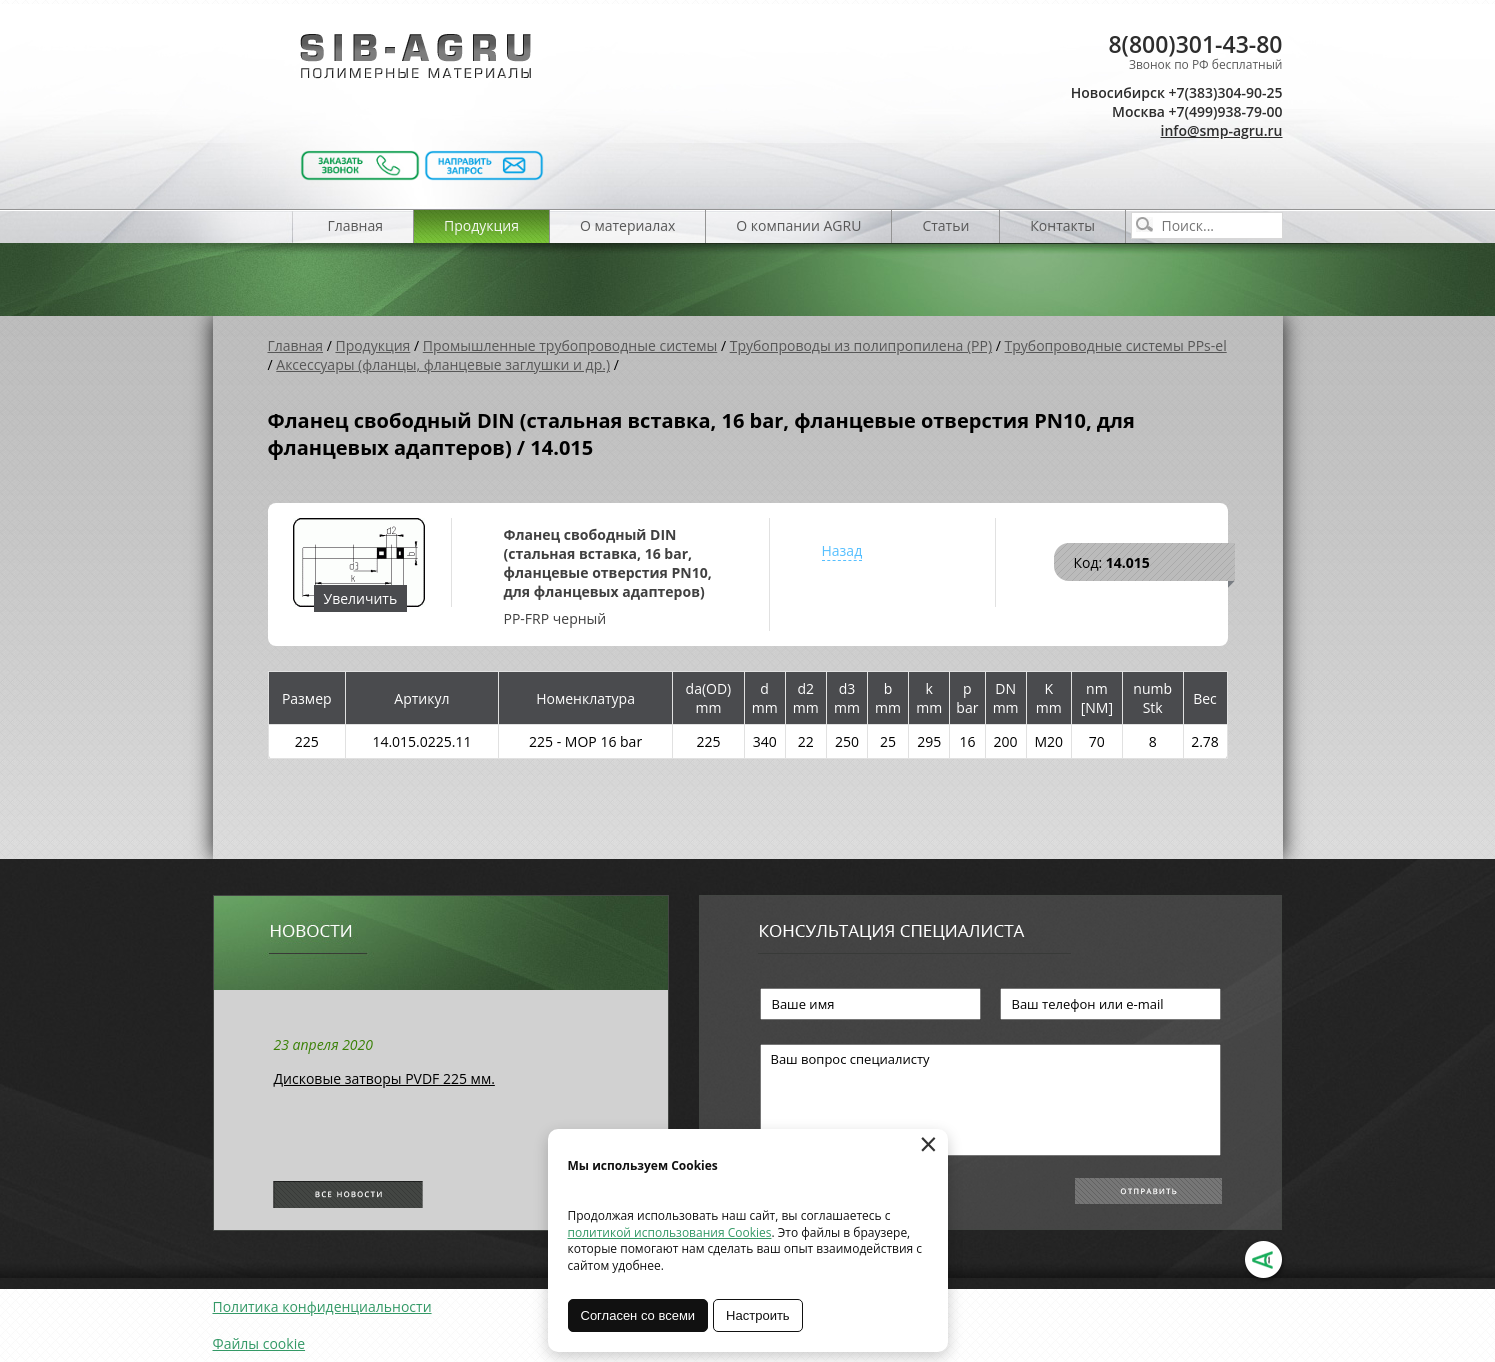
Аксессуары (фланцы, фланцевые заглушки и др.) (443, 364)
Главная (356, 225)
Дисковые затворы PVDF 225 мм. (384, 1078)
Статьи (945, 225)
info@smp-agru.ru (1222, 130)
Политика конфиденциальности (322, 1306)
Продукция (481, 225)
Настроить (758, 1315)
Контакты (1062, 225)
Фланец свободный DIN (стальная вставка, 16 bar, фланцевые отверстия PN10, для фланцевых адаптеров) (608, 563)
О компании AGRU (798, 225)
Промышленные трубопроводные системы (570, 345)
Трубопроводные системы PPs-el (1116, 345)
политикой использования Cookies (670, 1232)
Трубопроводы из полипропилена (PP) (861, 345)
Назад (842, 550)
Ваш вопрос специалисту (990, 1100)
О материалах (627, 225)
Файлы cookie (259, 1343)
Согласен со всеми (638, 1315)
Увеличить (361, 598)
